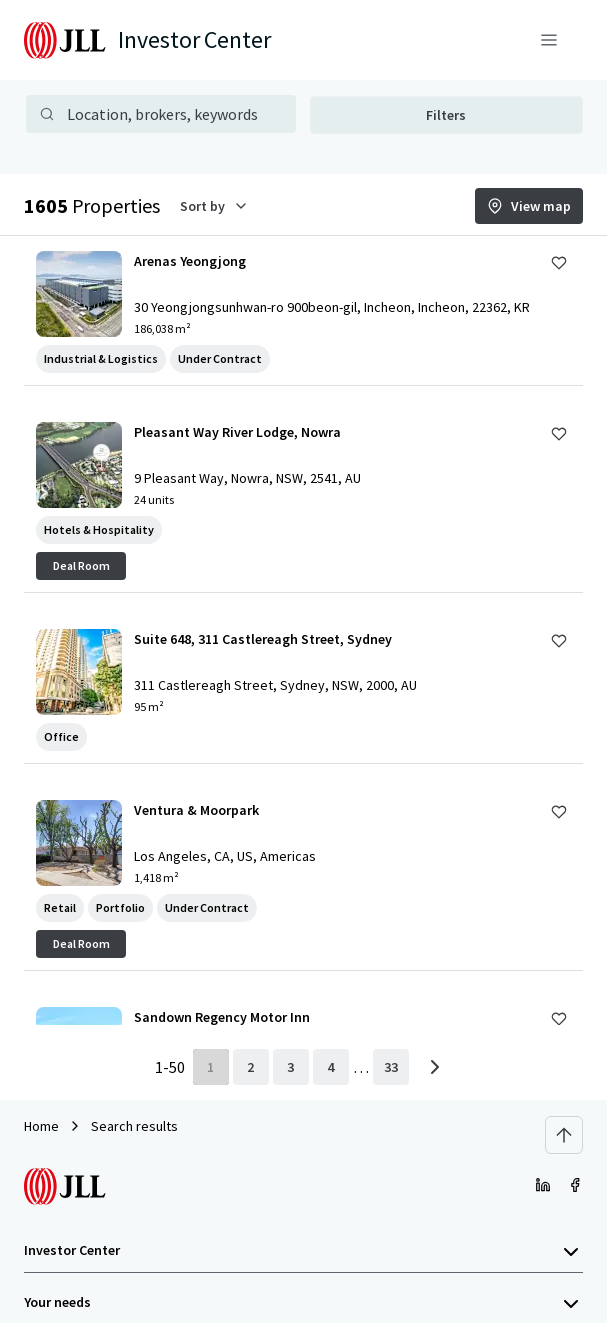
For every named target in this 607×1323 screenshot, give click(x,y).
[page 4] (331, 1067)
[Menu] (549, 40)
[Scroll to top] (564, 1135)
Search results (134, 1126)
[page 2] (251, 1067)
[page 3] (291, 1067)
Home (41, 1126)
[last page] (391, 1067)
